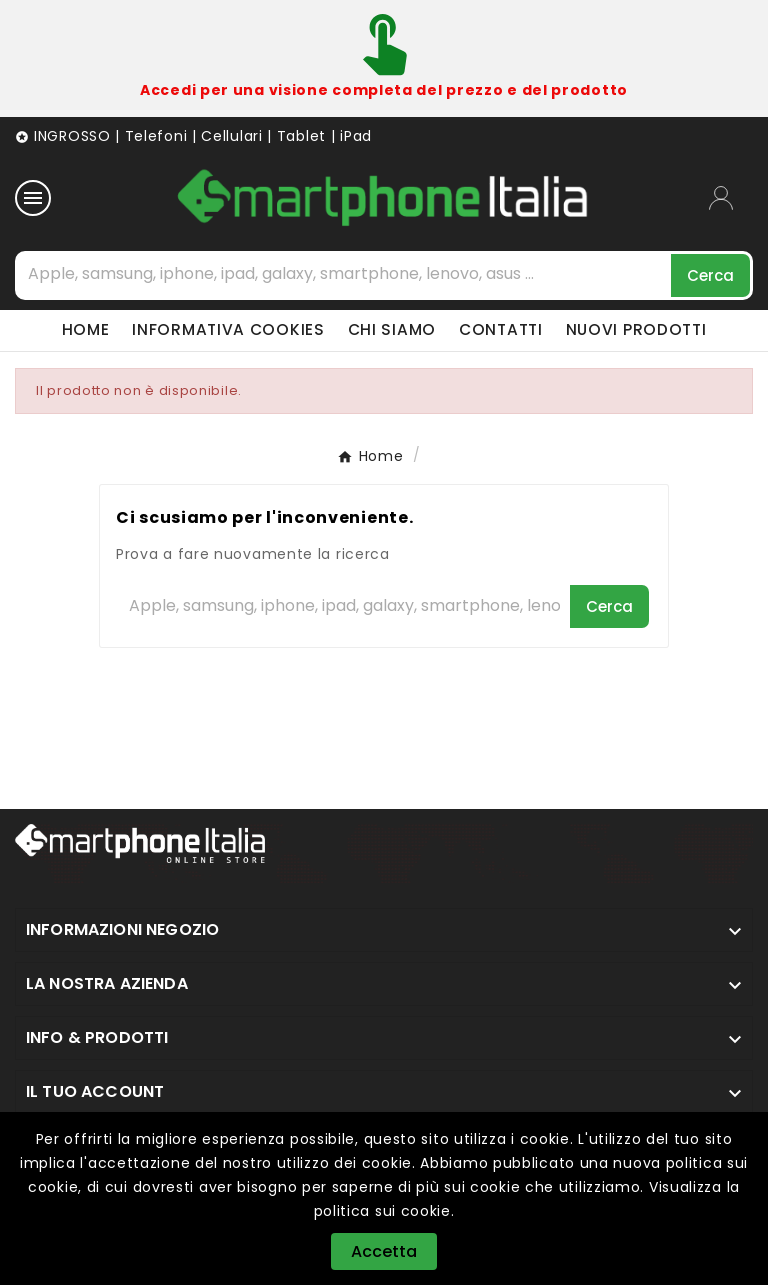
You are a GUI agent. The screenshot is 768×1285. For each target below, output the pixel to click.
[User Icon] (731, 198)
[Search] (710, 275)
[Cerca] (344, 274)
